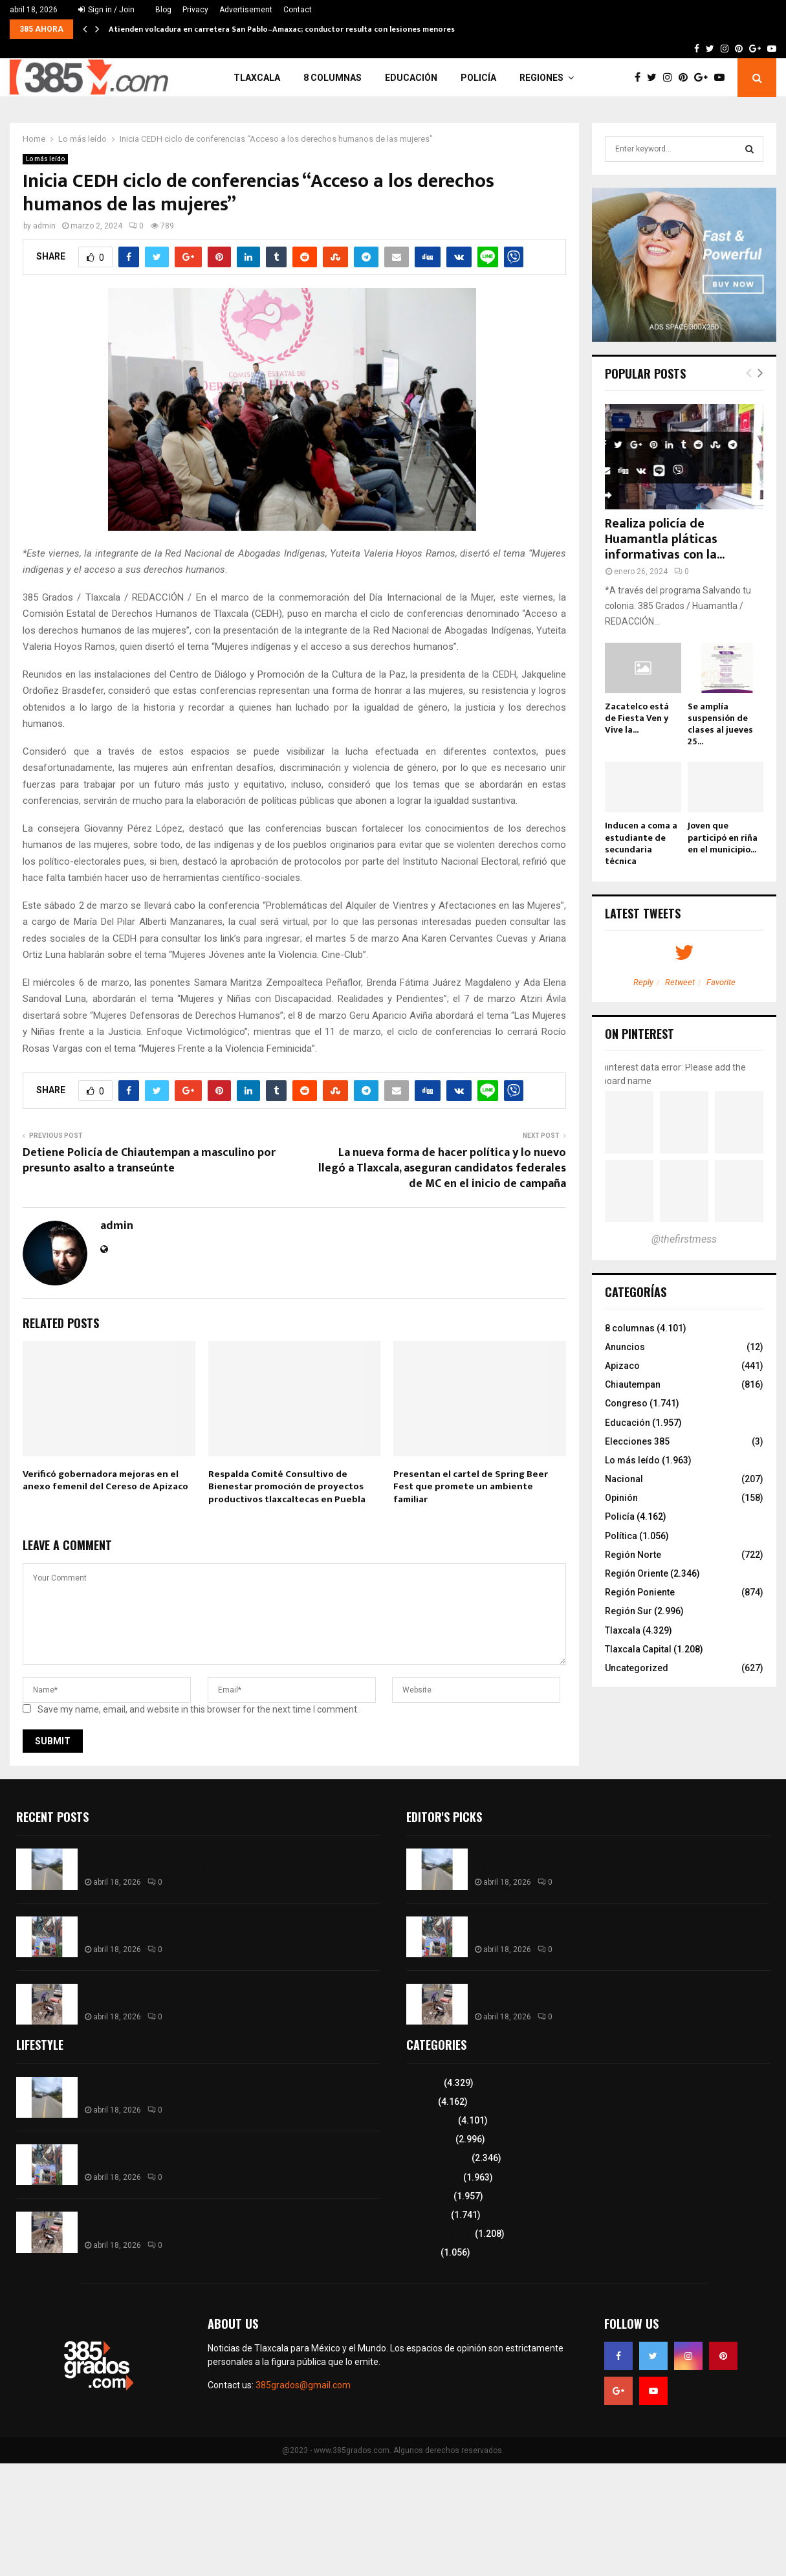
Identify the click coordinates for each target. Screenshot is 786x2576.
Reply (643, 982)
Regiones (541, 77)
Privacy (195, 9)
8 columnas (332, 77)
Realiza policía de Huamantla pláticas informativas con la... (665, 539)
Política (621, 1536)
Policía (478, 77)
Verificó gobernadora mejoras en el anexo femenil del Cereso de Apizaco (105, 1480)
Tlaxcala (257, 77)
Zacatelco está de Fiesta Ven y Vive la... (637, 718)
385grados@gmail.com (303, 2385)
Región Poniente (640, 1592)
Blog (163, 9)
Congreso (626, 1403)
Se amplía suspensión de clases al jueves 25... (720, 724)
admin (44, 225)
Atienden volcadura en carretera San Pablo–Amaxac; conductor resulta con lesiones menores (282, 29)
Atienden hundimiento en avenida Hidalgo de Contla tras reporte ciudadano (222, 1995)
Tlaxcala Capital (638, 1649)
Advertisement (245, 9)
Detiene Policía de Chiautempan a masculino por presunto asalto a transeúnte (149, 1160)
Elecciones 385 (637, 1441)
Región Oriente (636, 1573)
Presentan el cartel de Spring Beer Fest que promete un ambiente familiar (470, 1486)
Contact (297, 9)
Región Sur (628, 1611)
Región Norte (633, 1554)
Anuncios (625, 1347)
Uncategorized (636, 1668)
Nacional (624, 1479)
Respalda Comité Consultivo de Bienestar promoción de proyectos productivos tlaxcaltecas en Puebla (287, 1486)
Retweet (680, 982)
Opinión (621, 1498)
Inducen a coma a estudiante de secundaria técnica (641, 843)
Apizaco (622, 1365)
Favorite (721, 982)
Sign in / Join (106, 9)
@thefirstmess (684, 1239)
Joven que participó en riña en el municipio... (723, 837)
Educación (411, 77)
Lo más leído (45, 158)
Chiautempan (632, 1384)
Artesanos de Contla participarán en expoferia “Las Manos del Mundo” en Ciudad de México (232, 1928)
